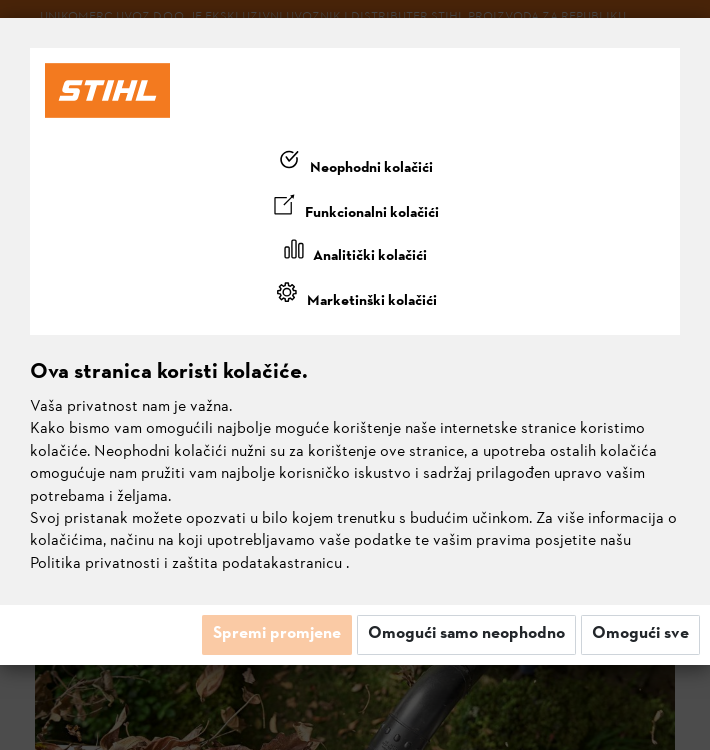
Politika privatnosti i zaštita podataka (158, 564)
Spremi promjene (277, 634)
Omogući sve (640, 634)
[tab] (355, 164)
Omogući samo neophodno (466, 634)
